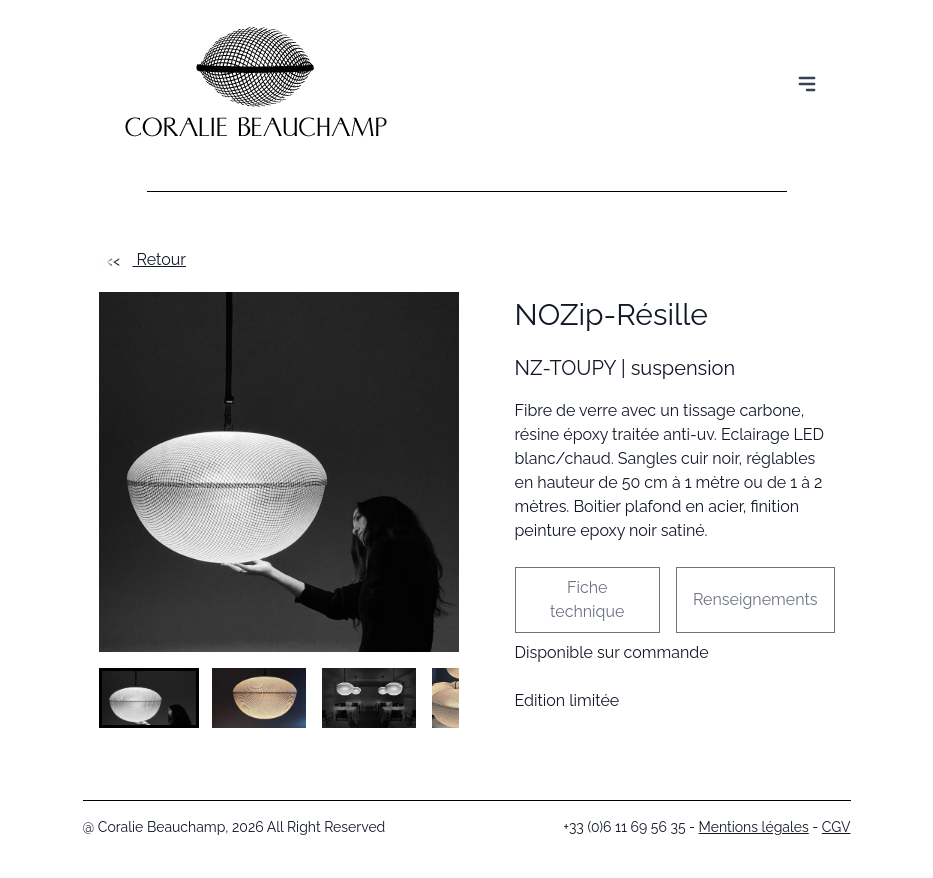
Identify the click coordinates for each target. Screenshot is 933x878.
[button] (149, 698)
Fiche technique (587, 599)
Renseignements (755, 599)
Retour (142, 259)
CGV (836, 827)
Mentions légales (754, 827)
